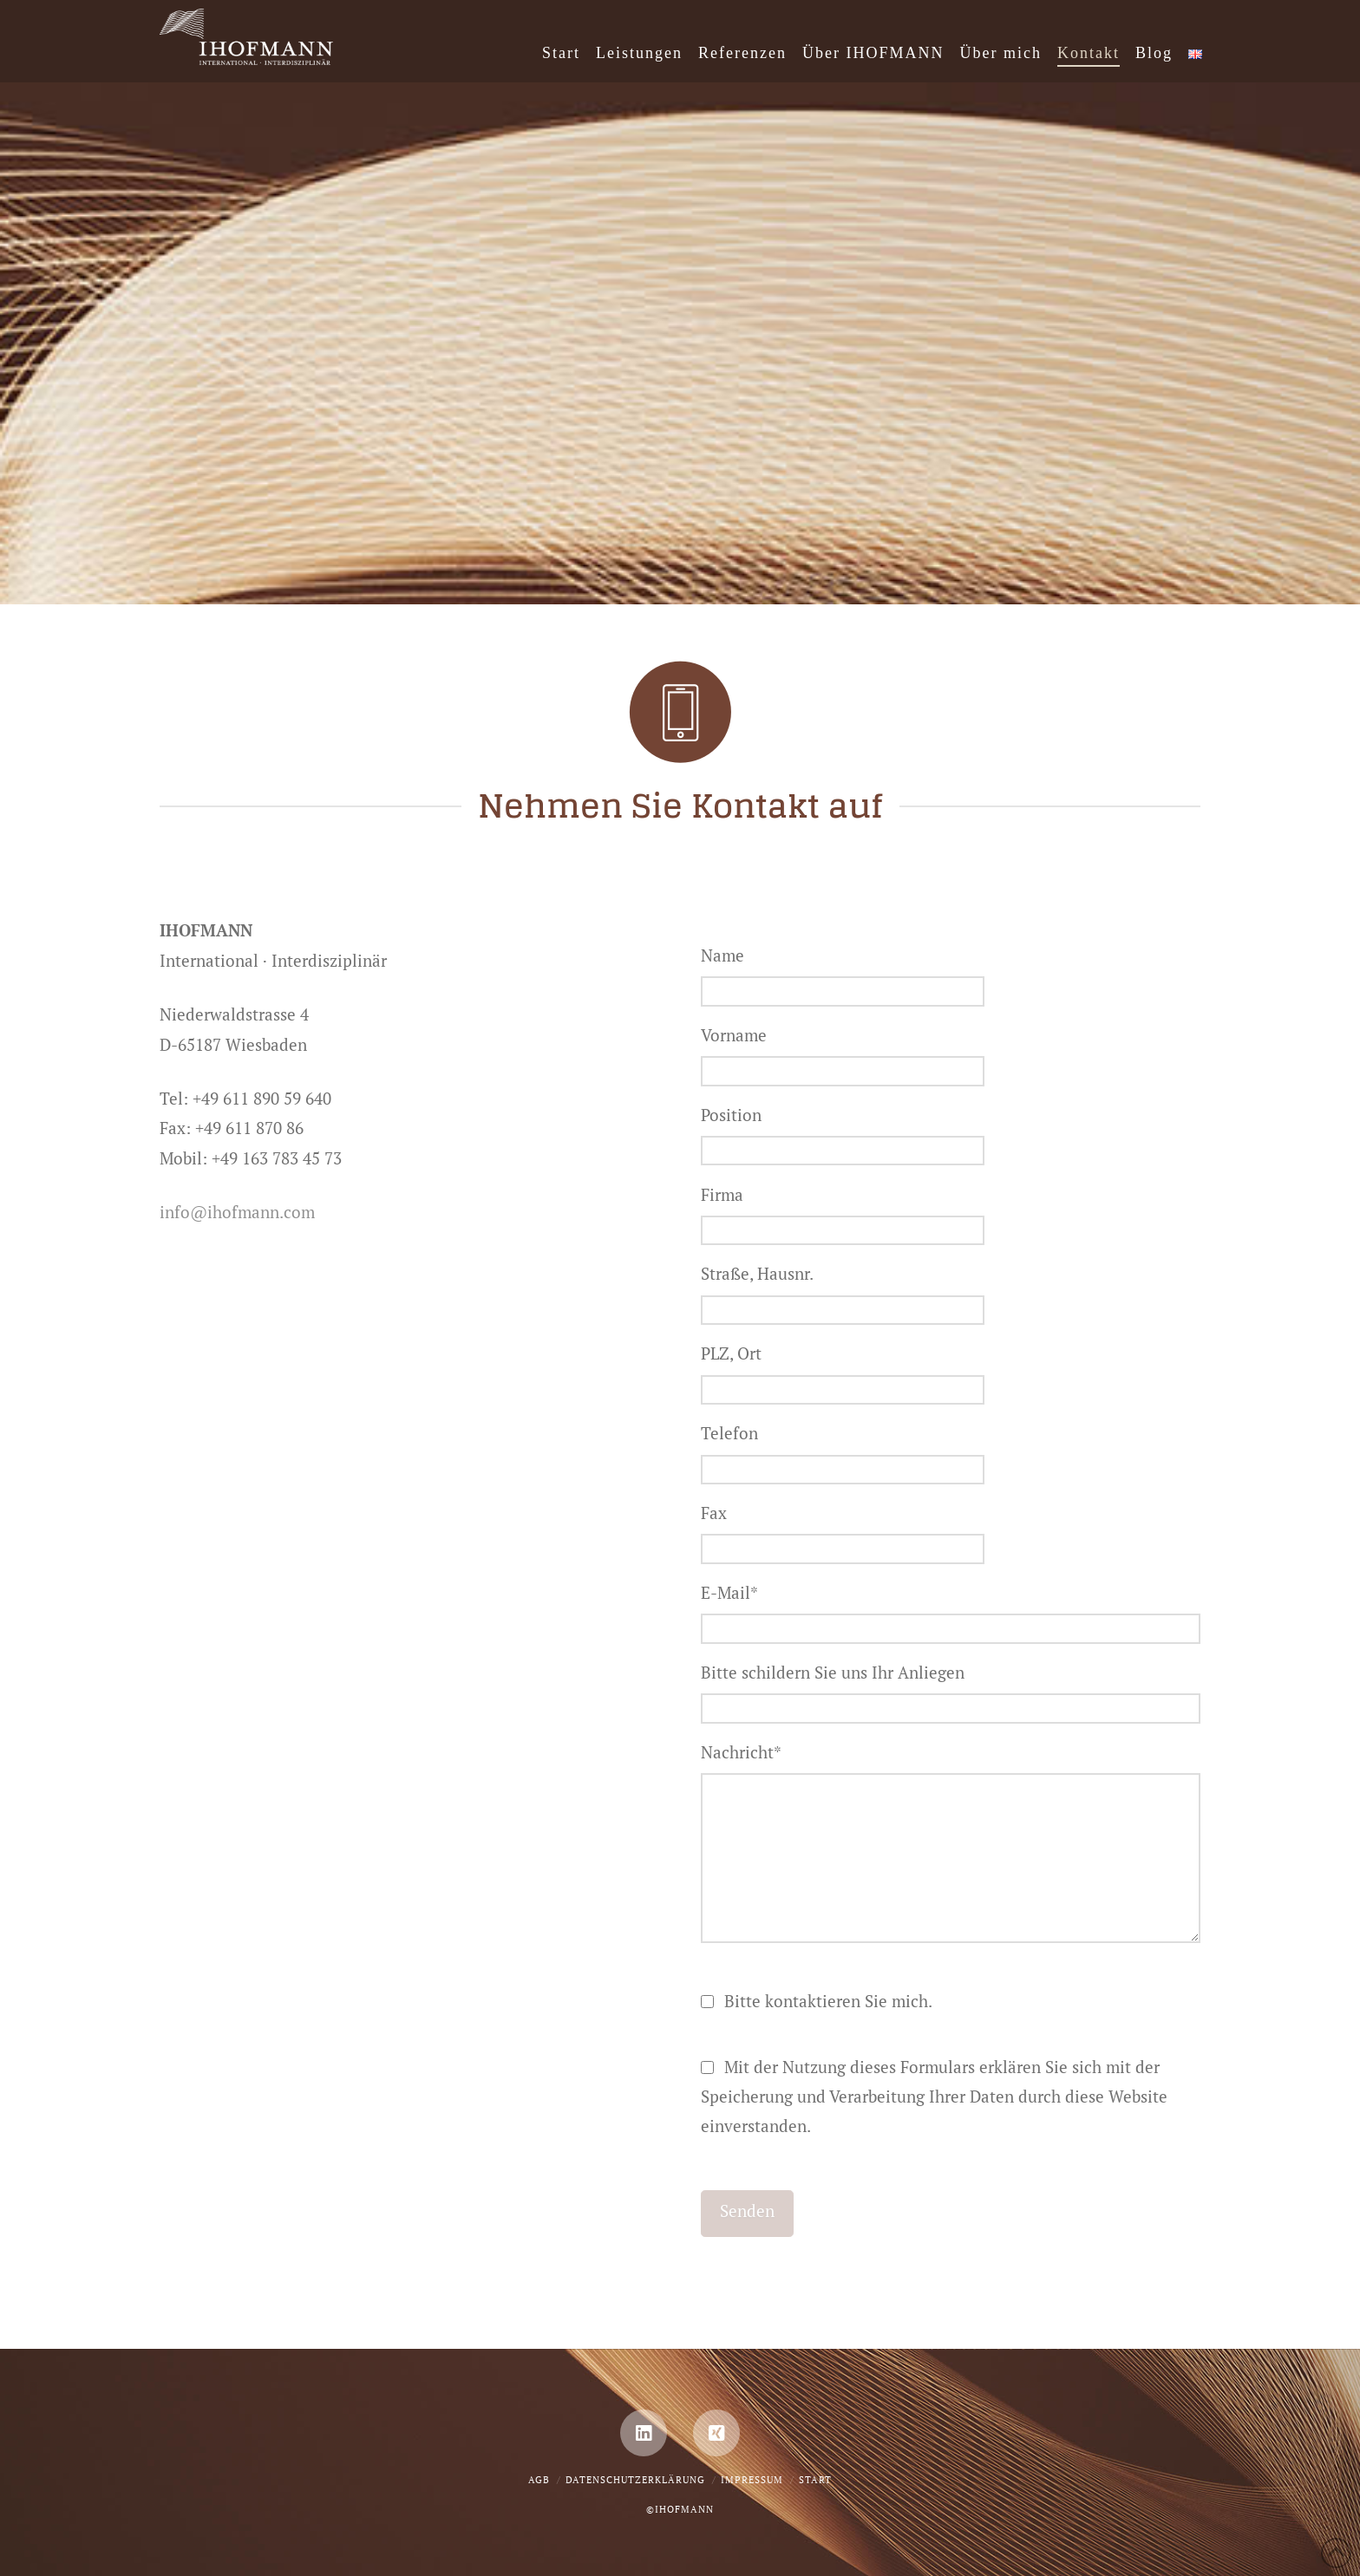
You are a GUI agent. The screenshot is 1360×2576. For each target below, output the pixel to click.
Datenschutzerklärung (635, 2480)
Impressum (752, 2480)
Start (815, 2480)
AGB (539, 2480)
